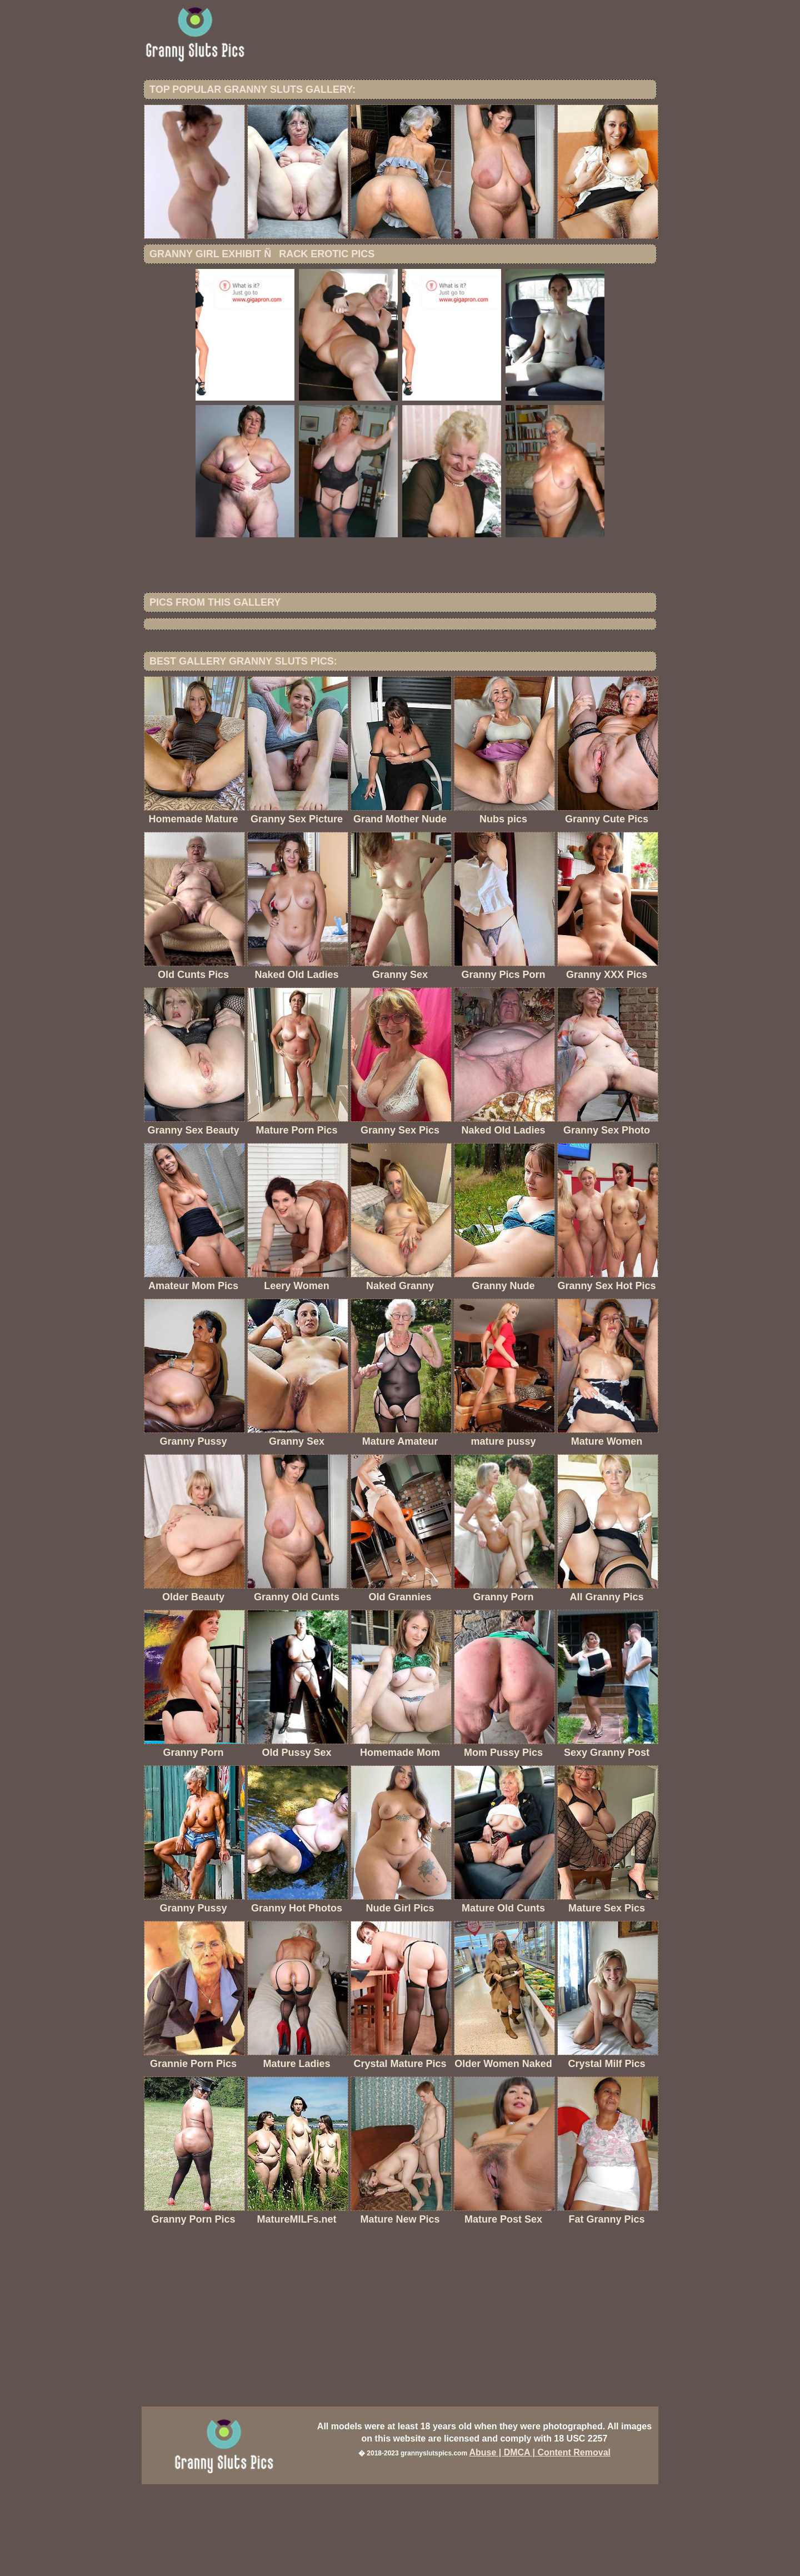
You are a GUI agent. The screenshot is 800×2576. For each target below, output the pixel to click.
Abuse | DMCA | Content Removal (540, 2544)
